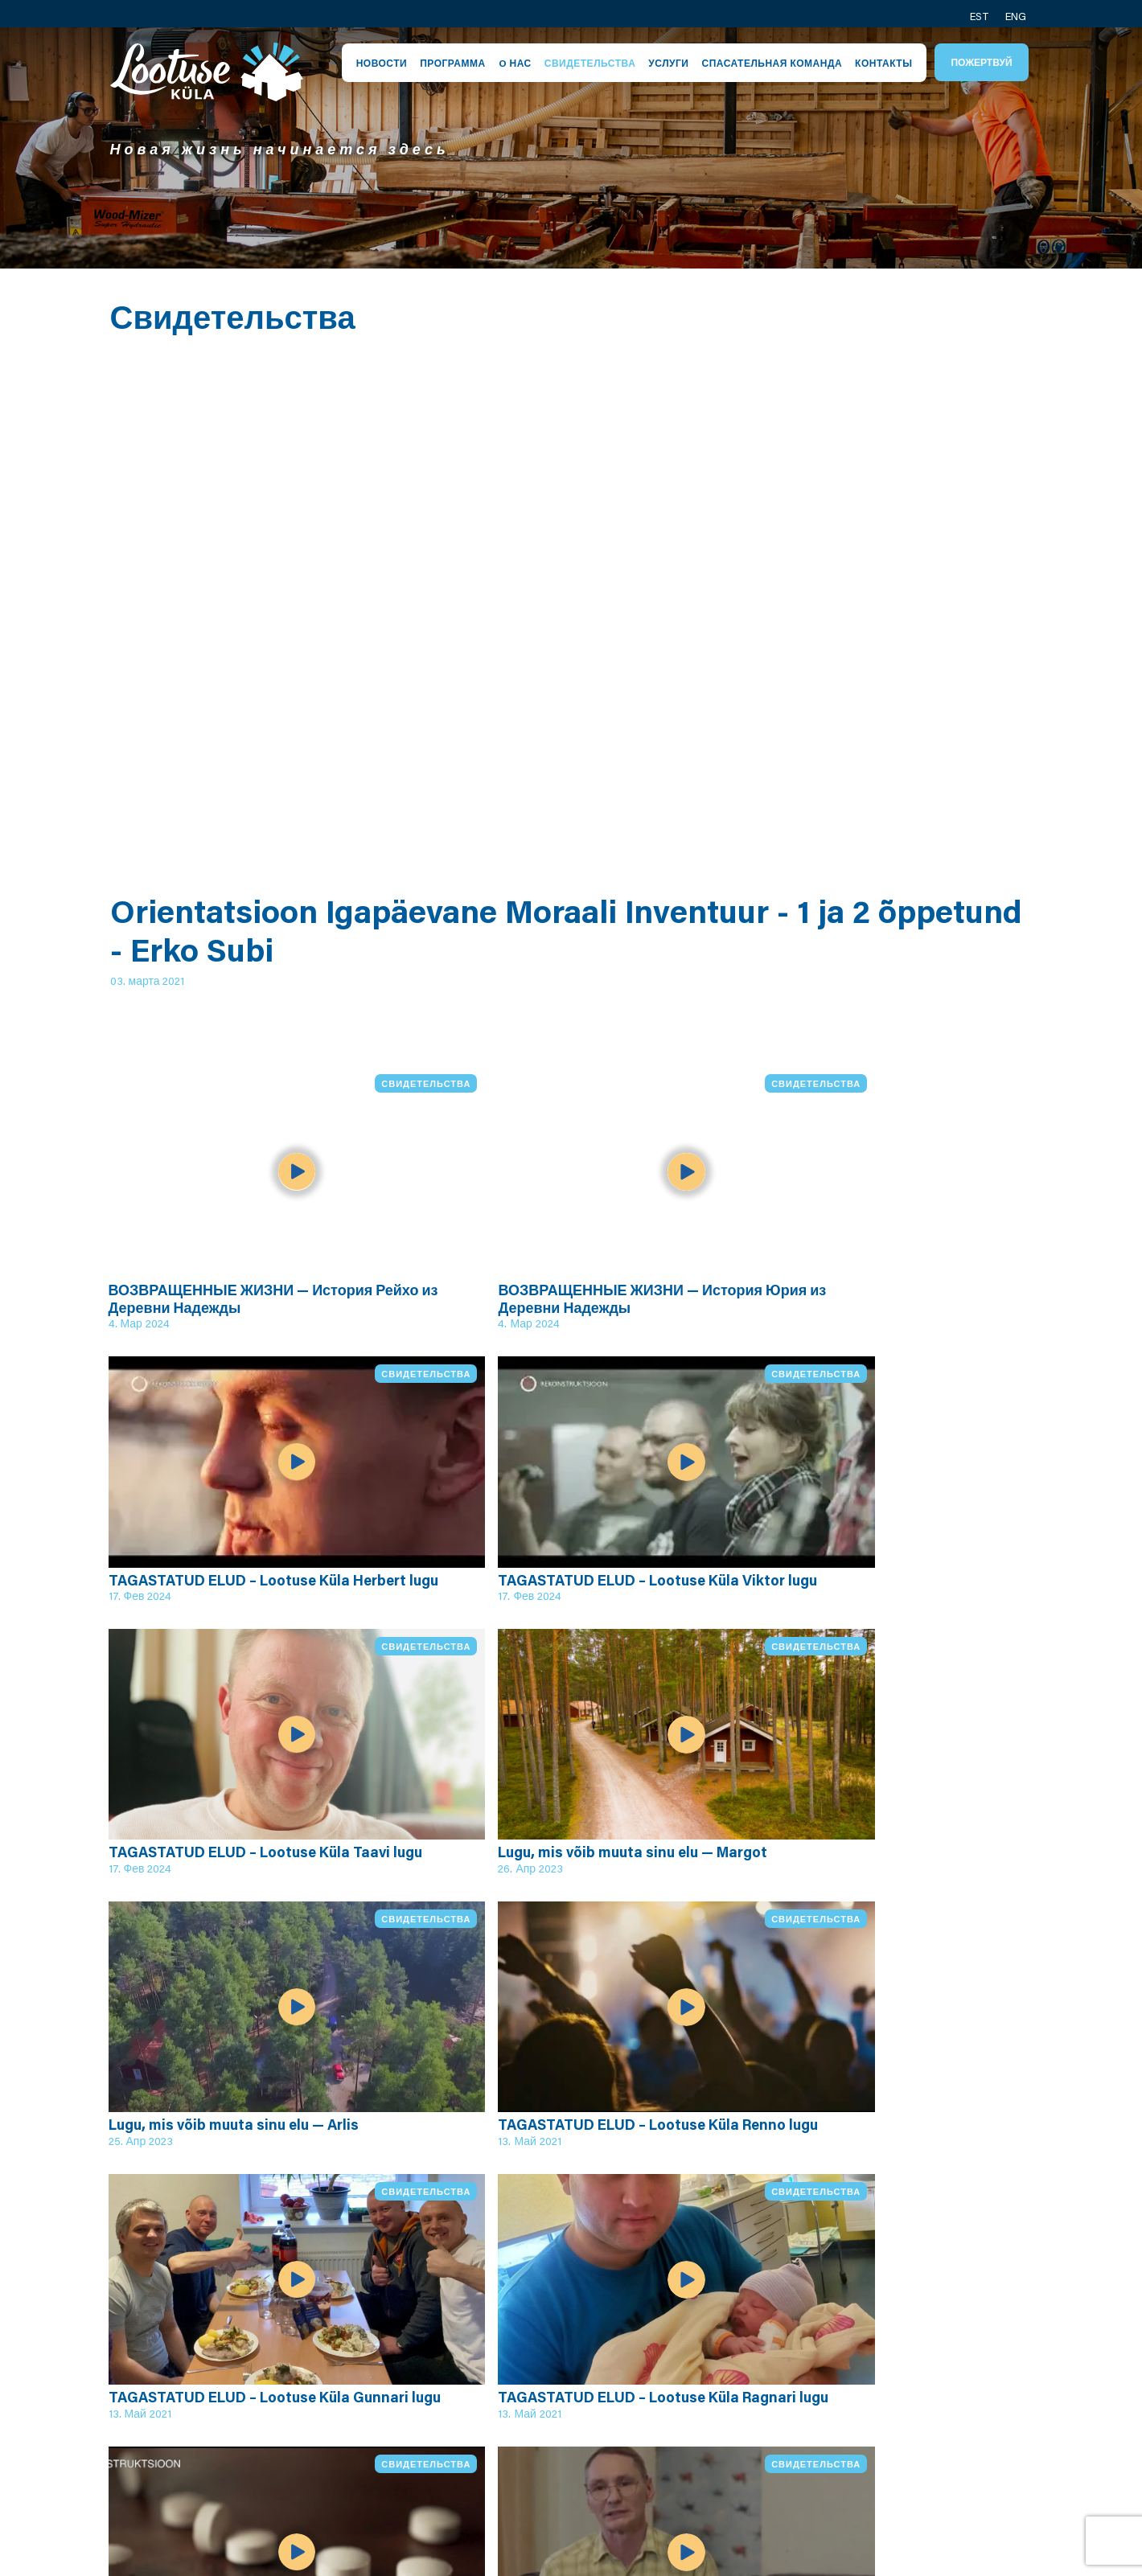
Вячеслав (721, 2422)
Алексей (717, 2404)
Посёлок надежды (407, 2347)
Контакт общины (916, 2366)
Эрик (705, 2347)
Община (545, 2366)
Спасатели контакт (924, 2422)
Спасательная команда (771, 62)
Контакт (887, 2347)
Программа (452, 62)
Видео (368, 2478)
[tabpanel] (571, 148)
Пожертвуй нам (912, 2498)
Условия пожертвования (569, 2451)
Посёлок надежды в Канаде (927, 2469)
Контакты (883, 62)
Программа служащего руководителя (392, 2441)
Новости (382, 62)
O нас (515, 62)
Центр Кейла (561, 2404)
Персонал (551, 2347)
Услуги (668, 62)
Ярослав (718, 2366)
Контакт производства (906, 2394)
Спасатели (553, 2384)
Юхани (712, 2384)
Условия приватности (590, 2422)
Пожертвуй (981, 61)
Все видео (181, 2171)
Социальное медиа (925, 2441)
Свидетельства (590, 62)
